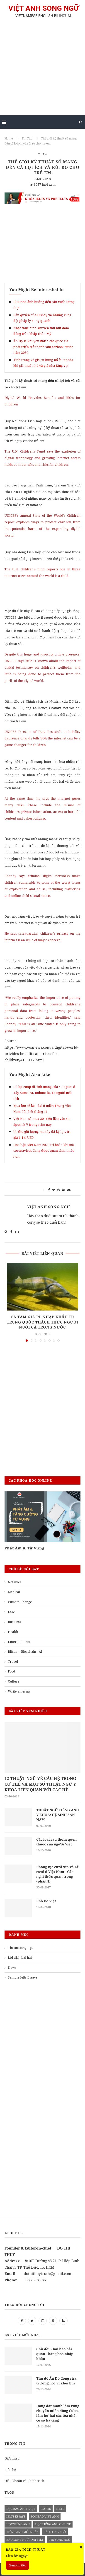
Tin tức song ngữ (20, 1948)
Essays (46, 2509)
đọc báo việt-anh (45, 2516)
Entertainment (19, 1642)
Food (11, 1671)
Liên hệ (10, 2469)
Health (13, 1632)
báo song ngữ (55, 2532)
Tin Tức (27, 138)
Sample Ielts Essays (22, 1977)
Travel (13, 1661)
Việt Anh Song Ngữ (48, 1206)
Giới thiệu (12, 2458)
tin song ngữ (59, 2540)
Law (11, 1612)
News (12, 1967)
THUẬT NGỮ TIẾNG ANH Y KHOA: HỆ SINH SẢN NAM (57, 1815)
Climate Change (20, 1602)
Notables (14, 1582)
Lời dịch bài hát (20, 1957)
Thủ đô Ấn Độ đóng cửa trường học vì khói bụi (56, 2380)
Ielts (60, 2509)
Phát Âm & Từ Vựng (24, 1548)
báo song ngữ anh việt (25, 2540)
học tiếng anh (18, 2524)
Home (9, 138)
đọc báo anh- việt (20, 2509)
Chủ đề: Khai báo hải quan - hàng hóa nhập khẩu (54, 2354)
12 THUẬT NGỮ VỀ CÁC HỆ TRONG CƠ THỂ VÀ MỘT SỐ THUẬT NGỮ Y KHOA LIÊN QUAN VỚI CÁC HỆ (40, 1784)
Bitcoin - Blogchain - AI (25, 1651)
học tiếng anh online (53, 2524)
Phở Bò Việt (46, 1901)
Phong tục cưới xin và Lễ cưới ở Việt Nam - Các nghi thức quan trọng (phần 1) (57, 1874)
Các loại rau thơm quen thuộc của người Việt (56, 1841)
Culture (13, 1681)
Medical (14, 1592)
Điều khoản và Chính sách (24, 2481)
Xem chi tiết (17, 2565)
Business (14, 1621)
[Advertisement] (42, 68)
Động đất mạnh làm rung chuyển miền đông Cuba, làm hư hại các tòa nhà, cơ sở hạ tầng (57, 2413)
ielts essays (15, 2516)
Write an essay (19, 1691)
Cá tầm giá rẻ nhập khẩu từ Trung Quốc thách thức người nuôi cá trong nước (42, 1322)
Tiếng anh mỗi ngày (22, 2532)
